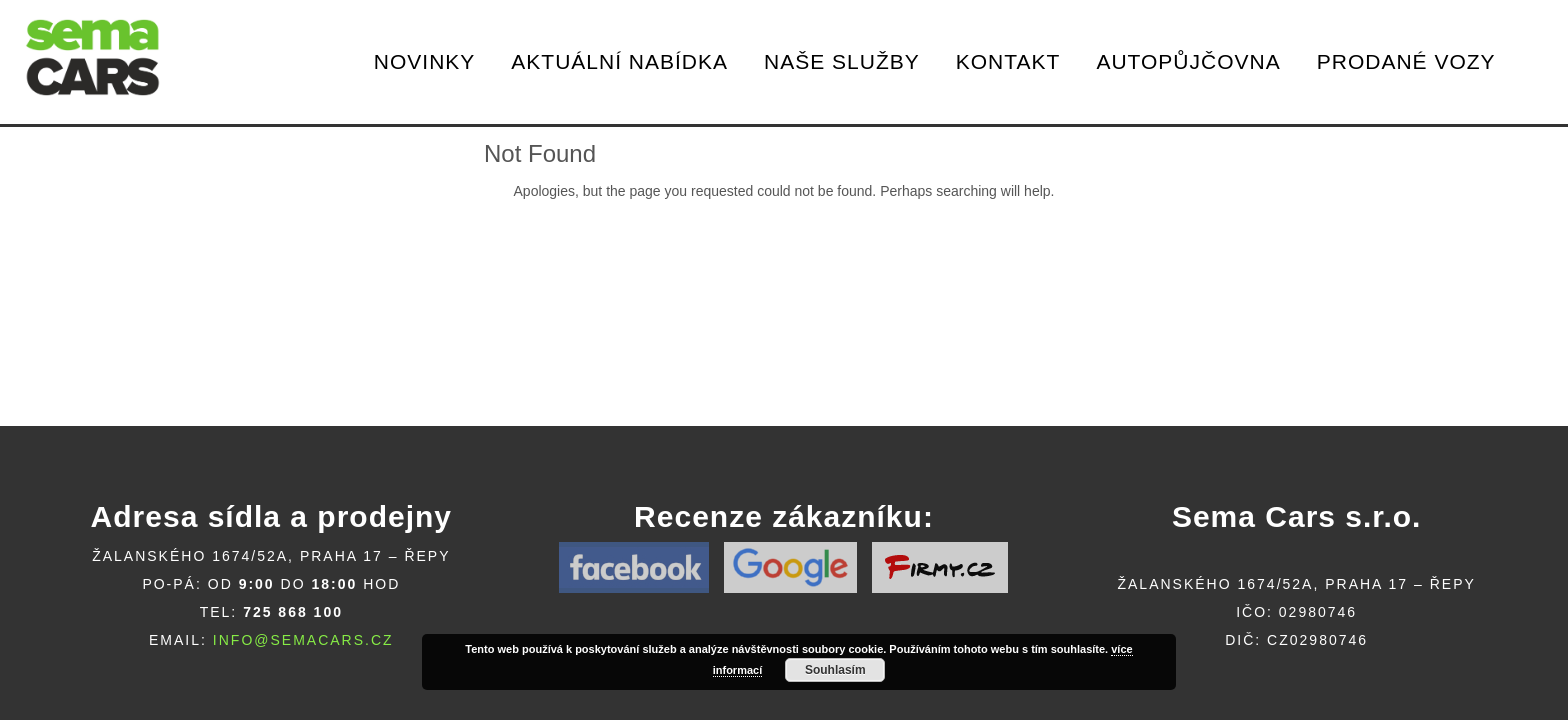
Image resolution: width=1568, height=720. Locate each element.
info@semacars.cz (303, 640)
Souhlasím (835, 670)
